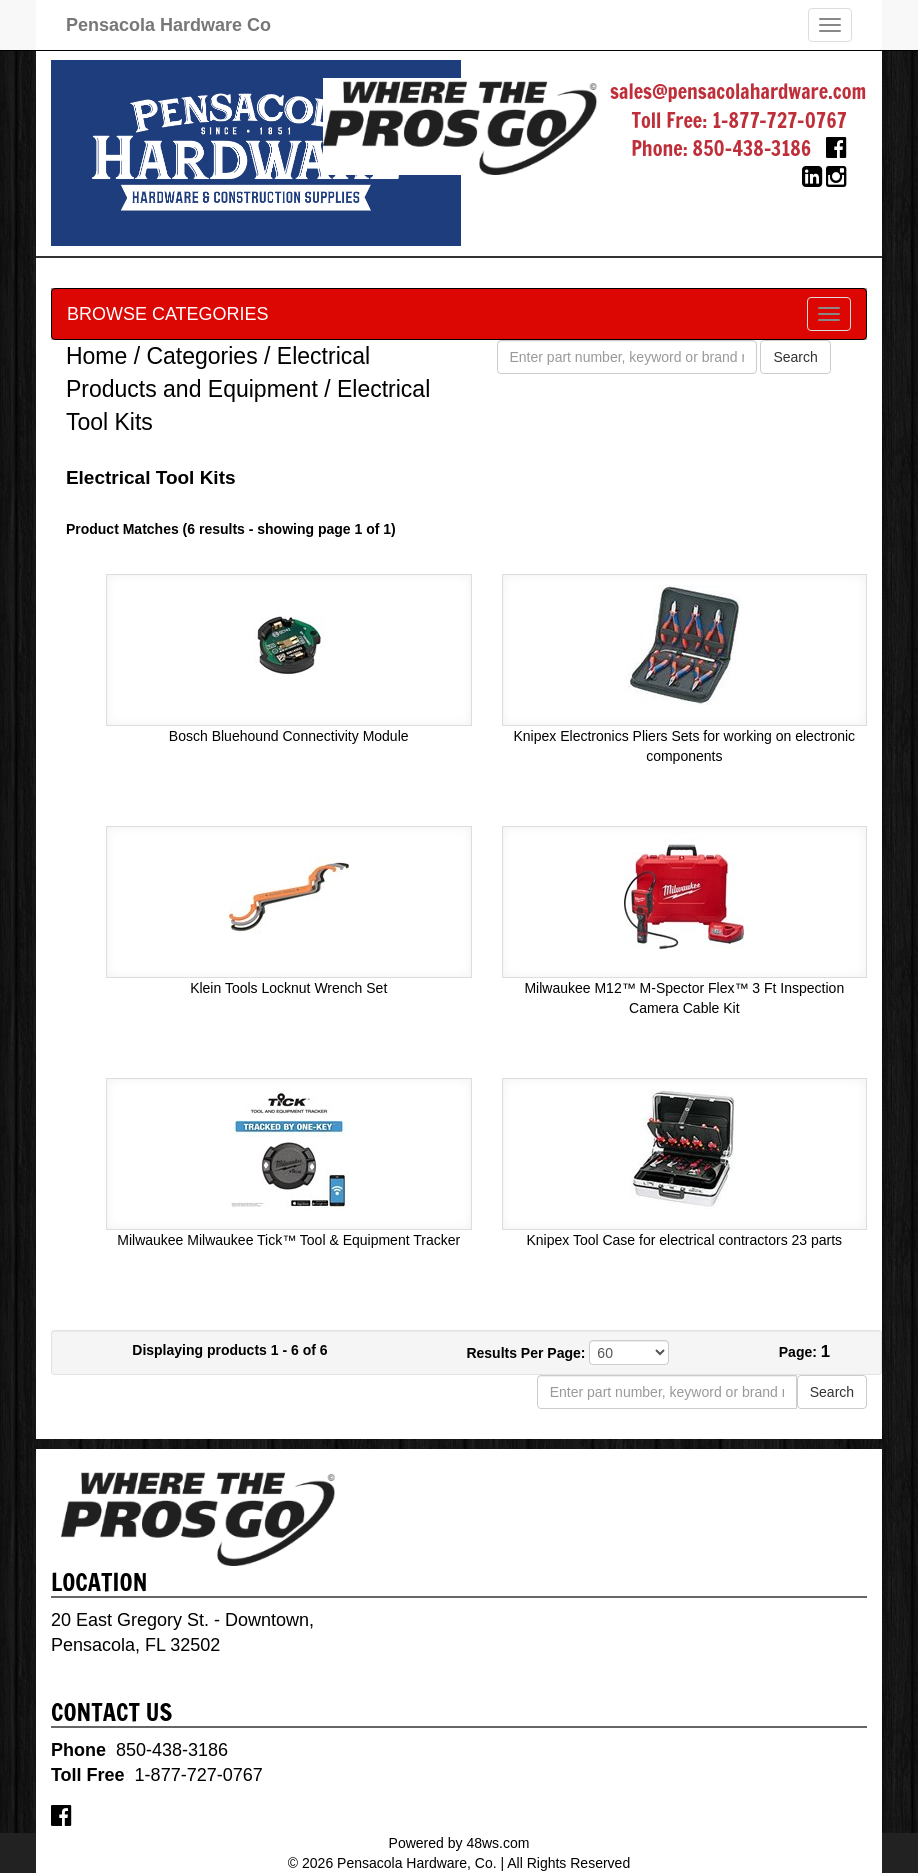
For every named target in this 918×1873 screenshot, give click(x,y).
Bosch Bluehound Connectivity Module (289, 736)
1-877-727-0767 (779, 120)
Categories (201, 356)
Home (96, 356)
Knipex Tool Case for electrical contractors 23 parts (684, 1240)
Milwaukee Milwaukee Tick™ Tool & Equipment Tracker (288, 1240)
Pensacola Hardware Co (168, 25)
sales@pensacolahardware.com (738, 91)
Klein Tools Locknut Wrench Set (288, 988)
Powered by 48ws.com (459, 1843)
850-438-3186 (752, 148)
